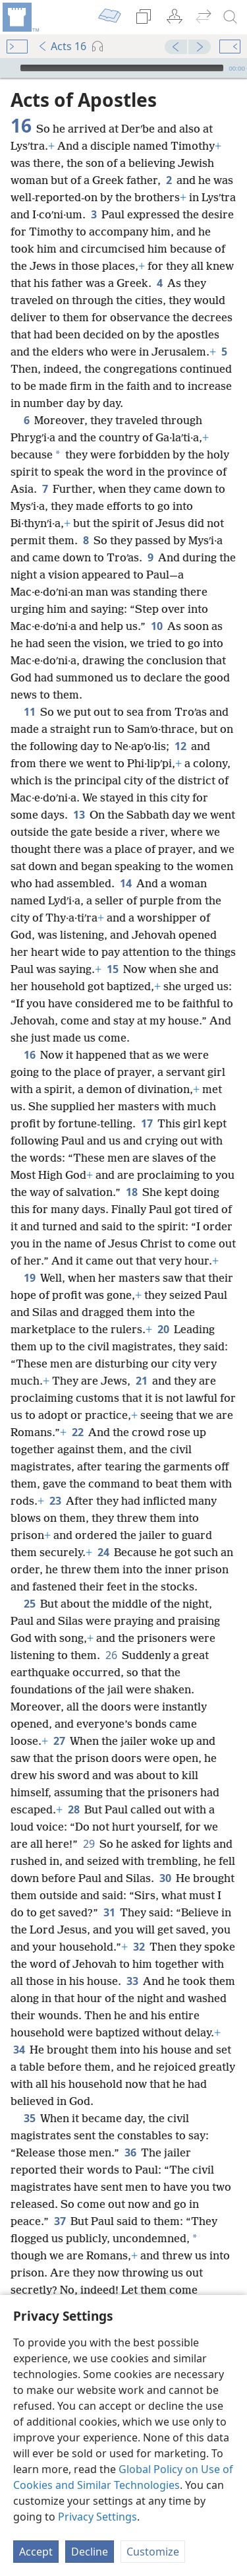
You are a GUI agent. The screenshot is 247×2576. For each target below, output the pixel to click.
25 (29, 1603)
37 (59, 2221)
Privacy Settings (97, 2516)
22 (77, 1432)
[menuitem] (20, 17)
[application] (123, 68)
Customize (152, 2551)
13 (78, 814)
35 (29, 2118)
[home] (20, 17)
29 (88, 1844)
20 (163, 1329)
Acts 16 (62, 46)
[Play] (8, 68)
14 (125, 883)
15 (112, 969)
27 (59, 1741)
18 (131, 1192)
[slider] (121, 68)
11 (29, 712)
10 (156, 626)
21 (141, 1380)
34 (19, 2049)
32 (138, 1946)
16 (29, 1055)
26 (111, 1655)
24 (103, 1552)
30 (165, 1878)
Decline (89, 2551)
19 (29, 1278)
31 (109, 1912)
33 (132, 1981)
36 (130, 2152)
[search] (230, 17)
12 (180, 746)
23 (55, 1500)
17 (146, 1123)
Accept (36, 2551)
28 (73, 1809)
